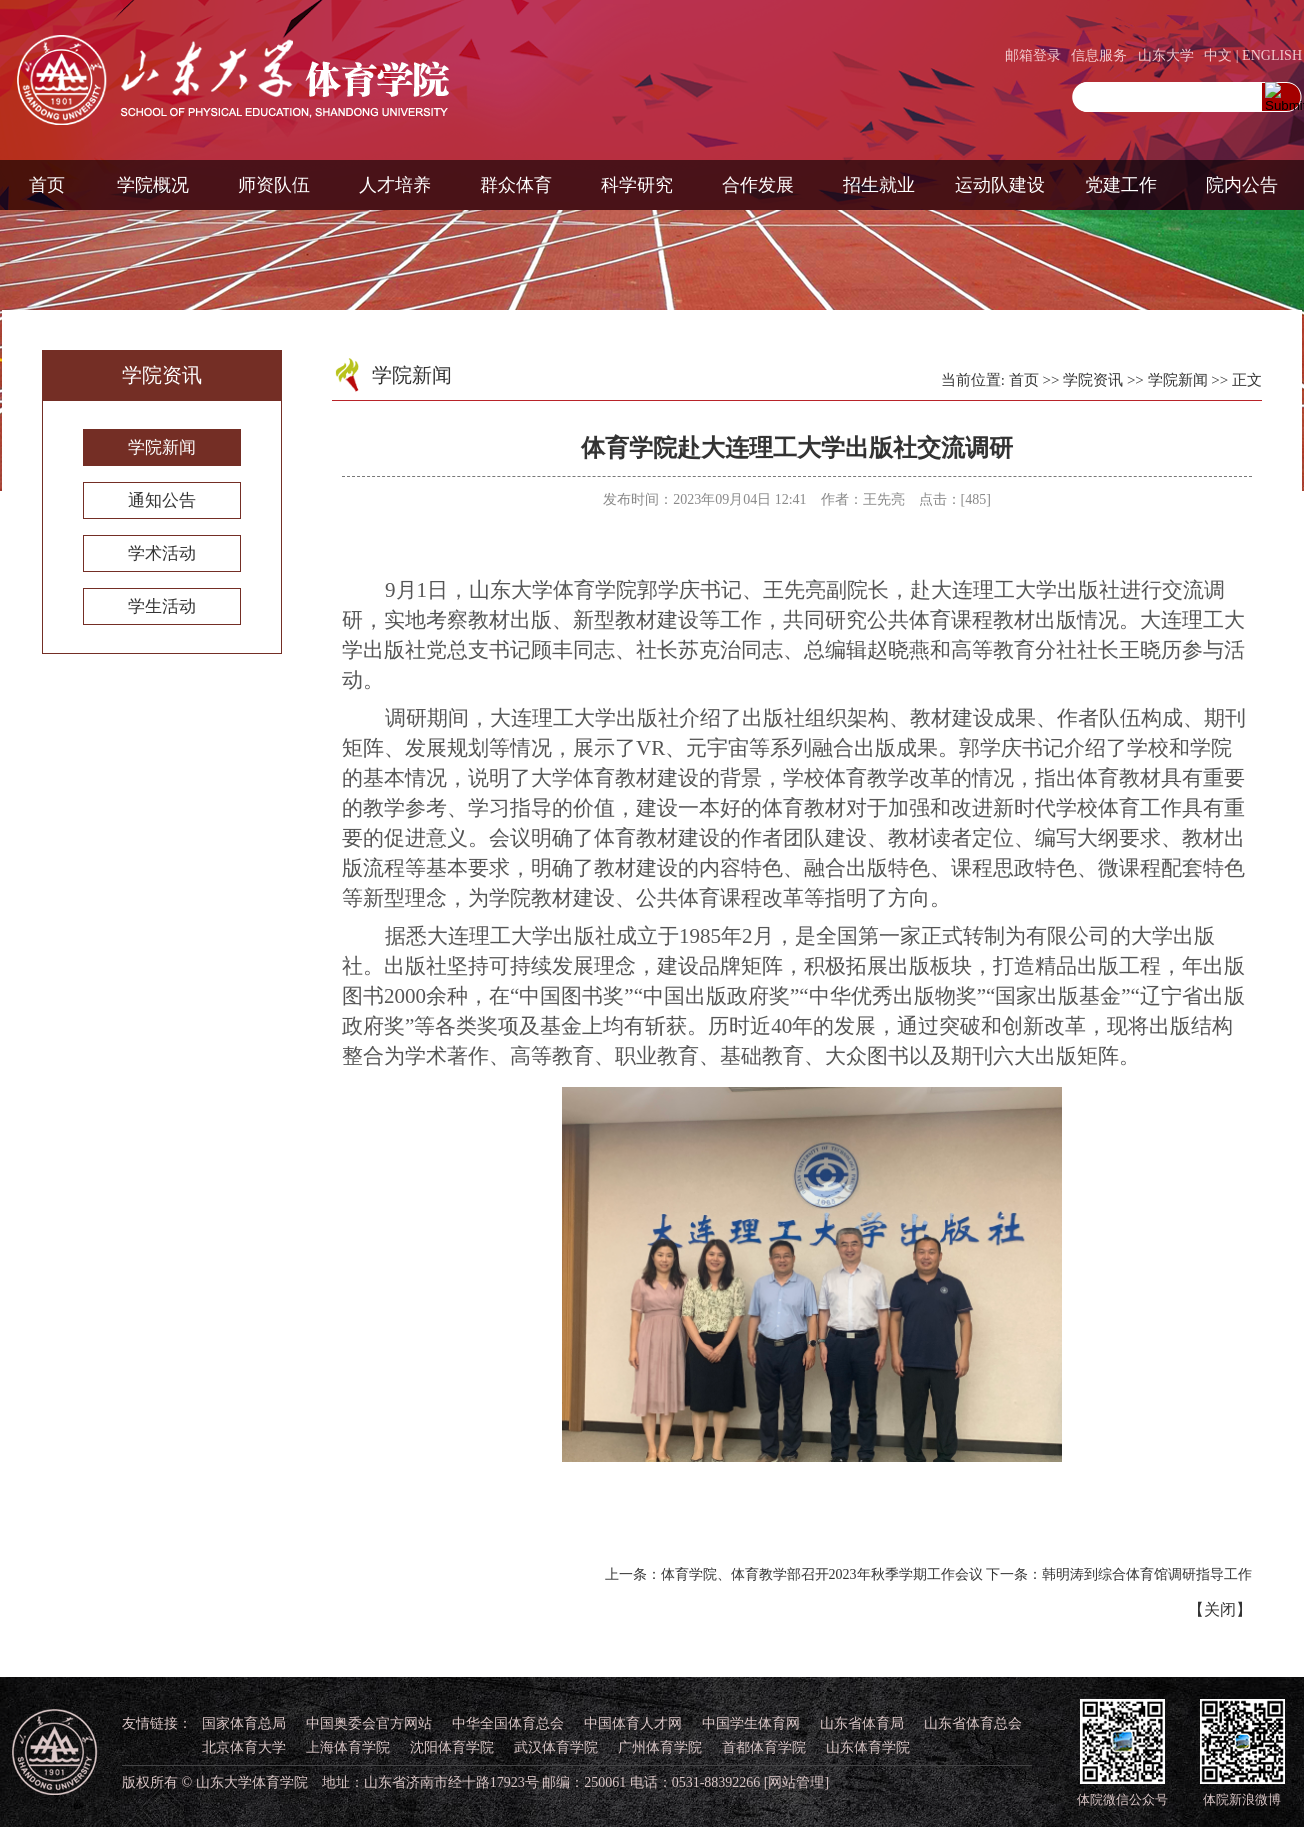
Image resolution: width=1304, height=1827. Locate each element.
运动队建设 (1000, 185)
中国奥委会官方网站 (369, 1723)
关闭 (1220, 1609)
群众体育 (516, 185)
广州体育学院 (660, 1747)
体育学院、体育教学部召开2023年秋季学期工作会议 (822, 1574)
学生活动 (162, 606)
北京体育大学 (244, 1747)
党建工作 (1121, 185)
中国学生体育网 (751, 1723)
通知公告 (162, 500)
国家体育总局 (244, 1723)
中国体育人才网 (633, 1723)
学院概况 (153, 185)
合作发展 (758, 185)
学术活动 (162, 553)
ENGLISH (1272, 55)
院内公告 (1242, 185)
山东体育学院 (868, 1747)
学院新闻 (162, 447)
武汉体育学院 (556, 1747)
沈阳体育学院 (452, 1747)
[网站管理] (796, 1782)
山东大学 (1166, 55)
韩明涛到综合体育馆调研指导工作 (1147, 1574)
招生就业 (879, 185)
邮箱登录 (1033, 55)
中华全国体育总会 (508, 1723)
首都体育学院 (764, 1747)
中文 (1218, 55)
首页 (47, 185)
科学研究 (637, 185)
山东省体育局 (862, 1723)
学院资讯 (1093, 380)
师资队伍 (274, 185)
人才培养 (395, 185)
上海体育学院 (348, 1747)
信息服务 (1099, 55)
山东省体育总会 (973, 1723)
